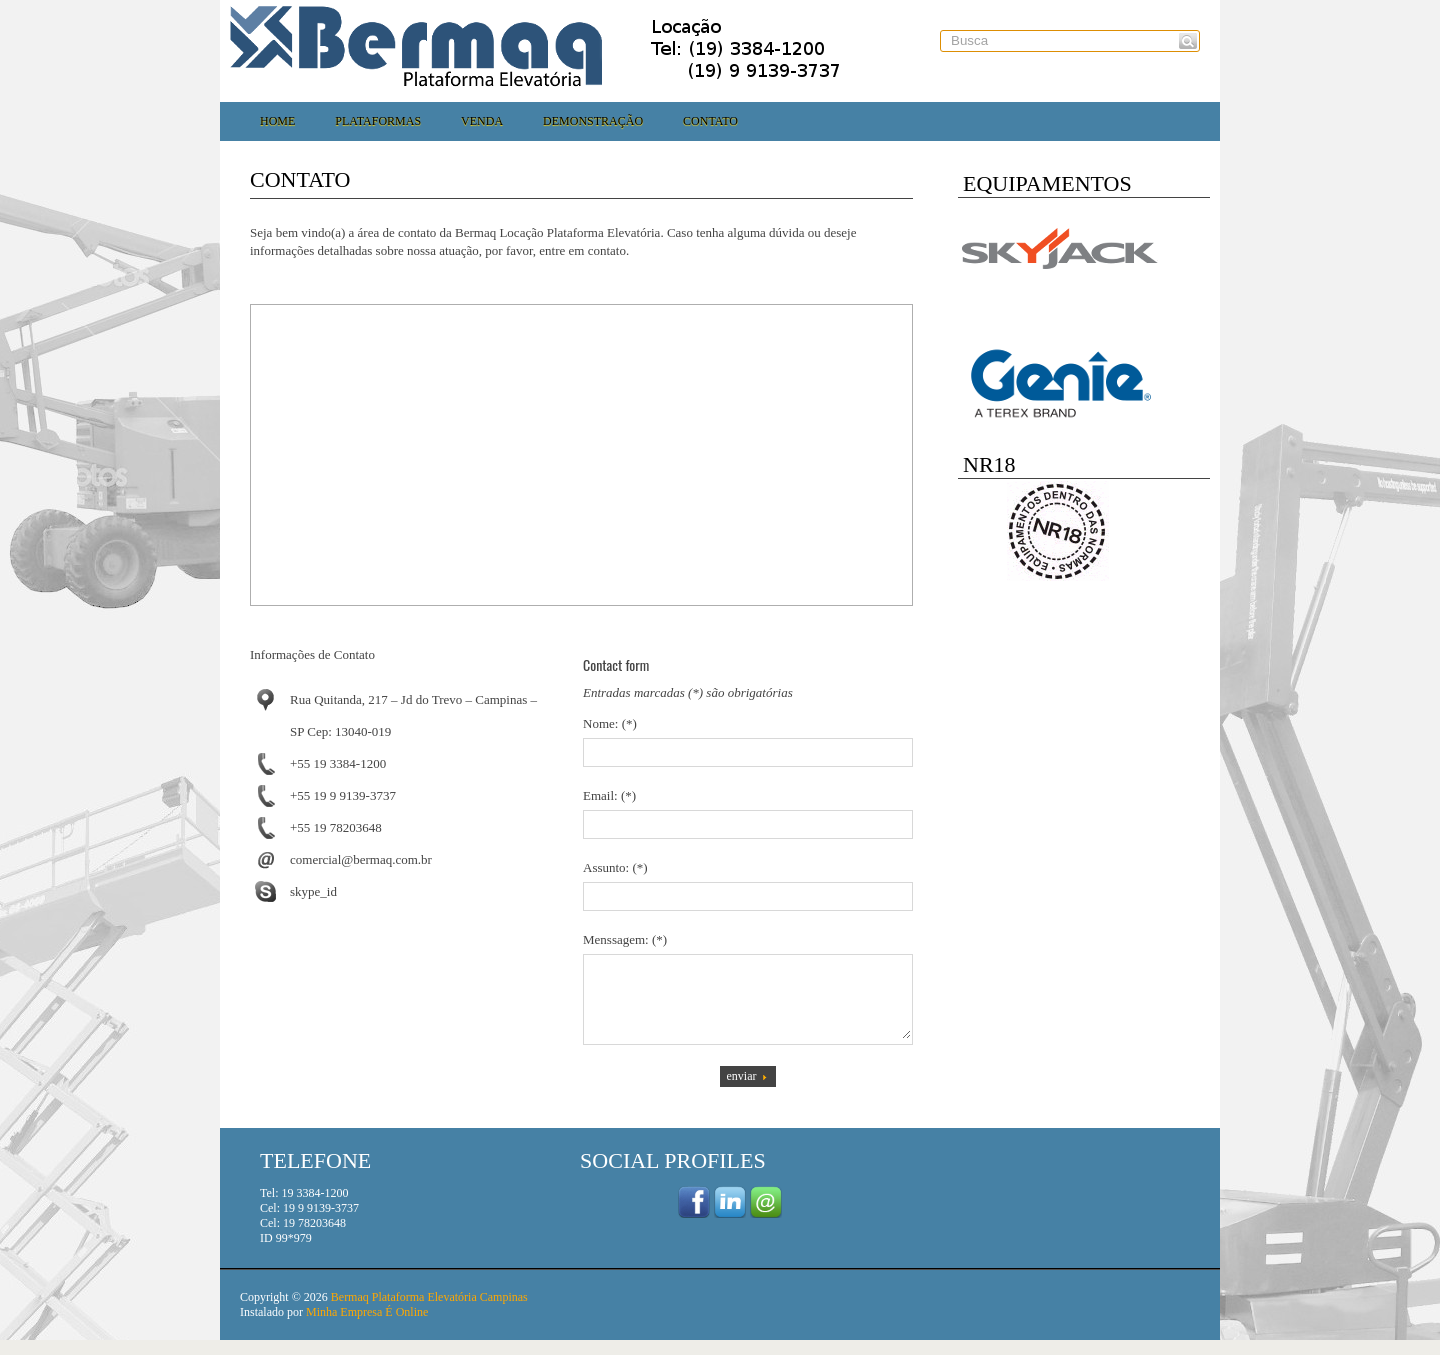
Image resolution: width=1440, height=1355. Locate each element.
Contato (710, 121)
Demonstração (593, 121)
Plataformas (378, 121)
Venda (482, 121)
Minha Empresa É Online (367, 1327)
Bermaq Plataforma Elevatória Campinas (429, 1312)
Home (277, 121)
